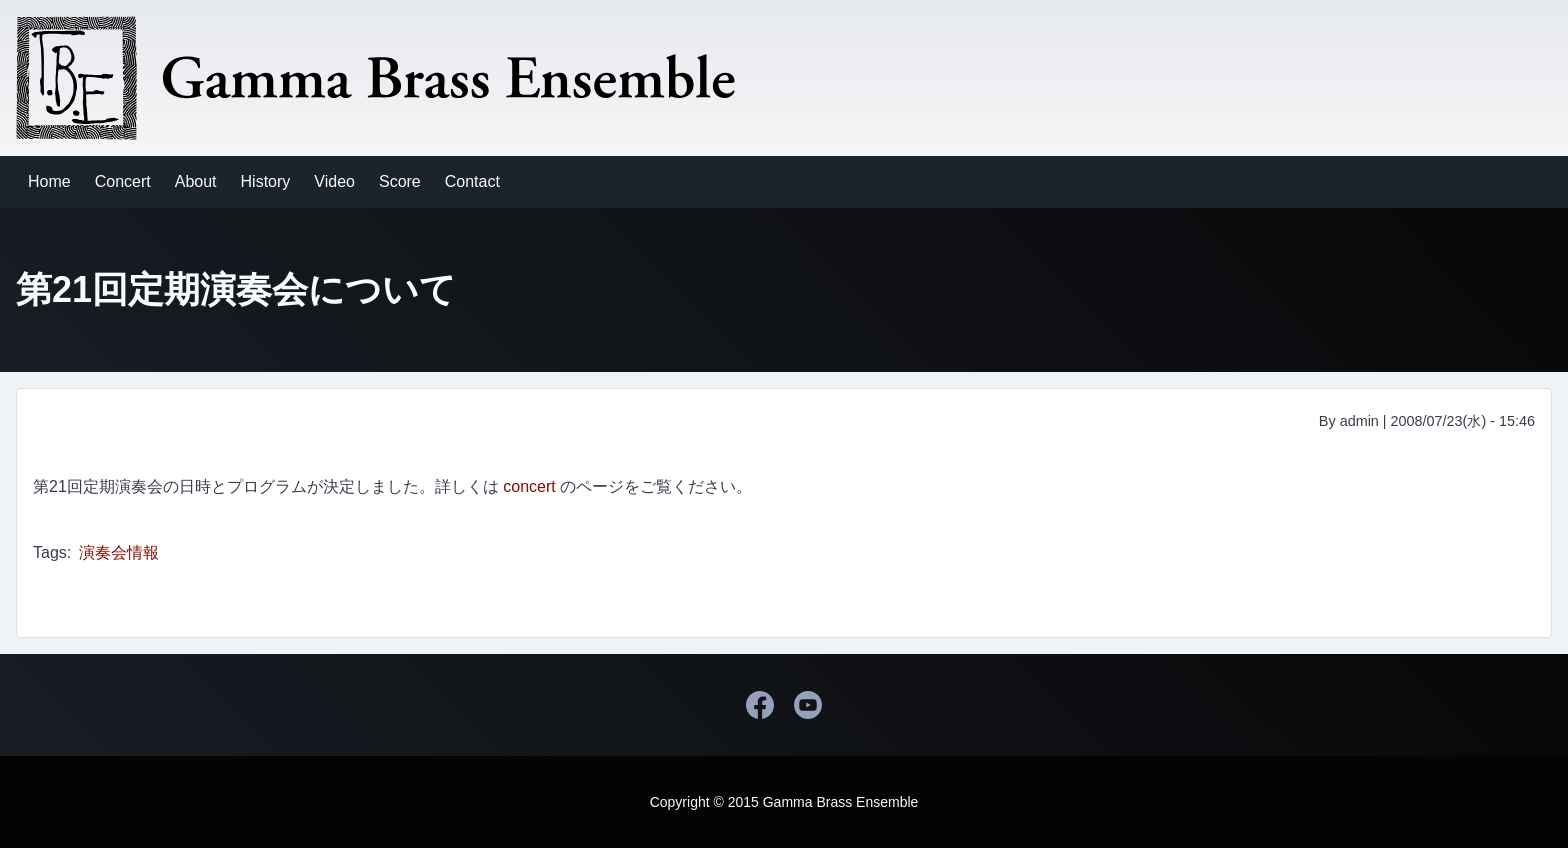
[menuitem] (49, 182)
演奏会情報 (119, 552)
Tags (50, 552)
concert (529, 486)
